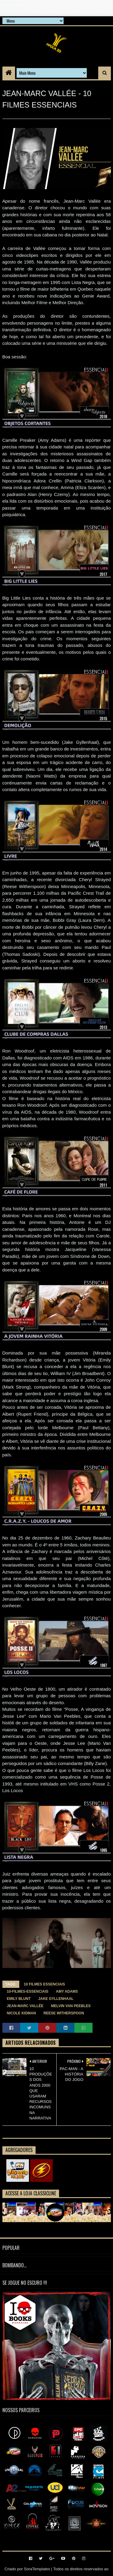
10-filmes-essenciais (28, 1991)
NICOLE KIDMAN (21, 2013)
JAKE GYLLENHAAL (56, 1999)
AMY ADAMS (67, 1991)
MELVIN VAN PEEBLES (71, 2006)
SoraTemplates (37, 2569)
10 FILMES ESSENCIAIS (44, 1984)
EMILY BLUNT (19, 1999)
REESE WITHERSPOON (63, 2013)
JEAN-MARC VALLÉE (25, 2006)
